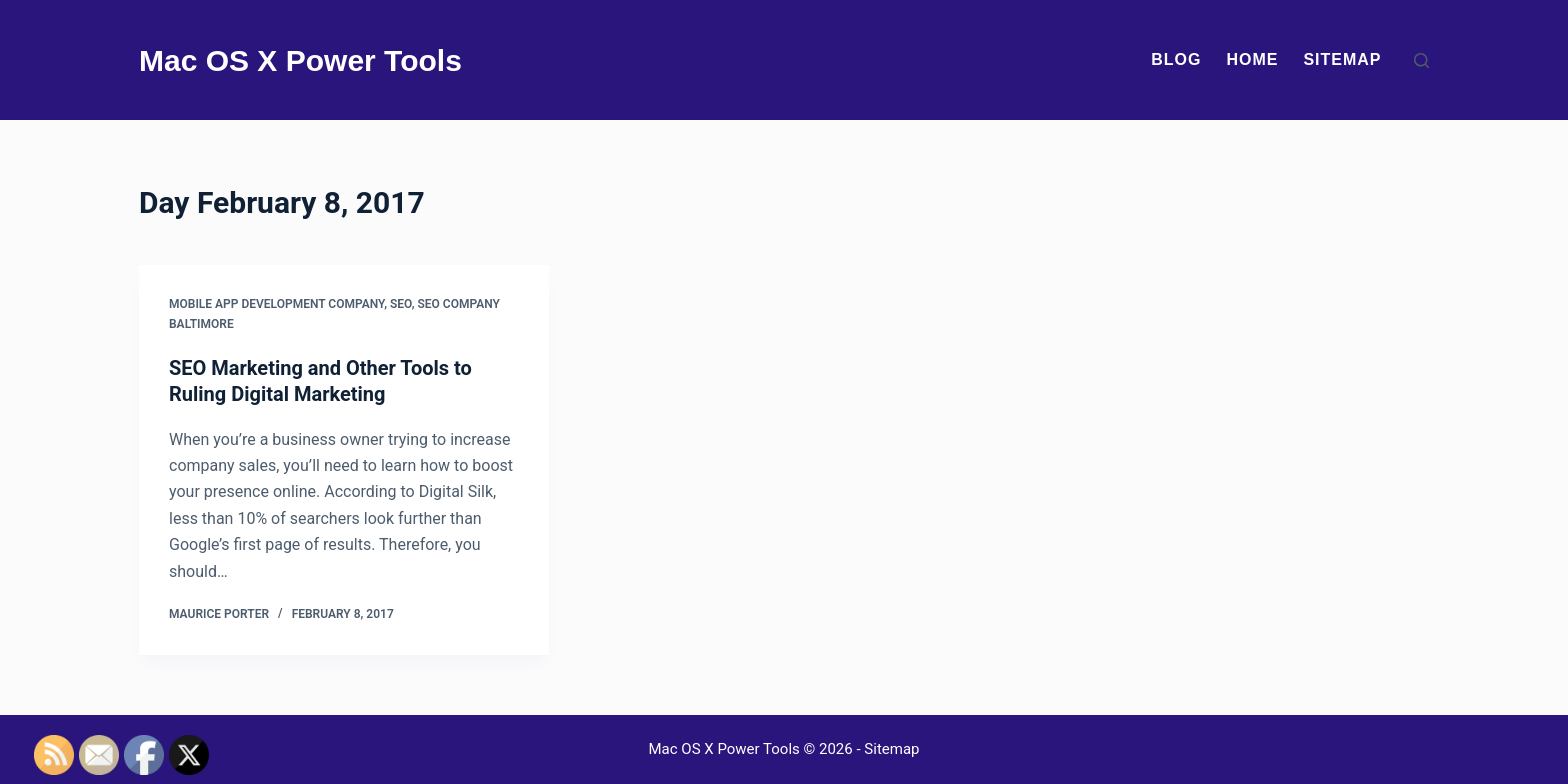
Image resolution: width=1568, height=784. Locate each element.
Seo (401, 304)
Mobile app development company (276, 304)
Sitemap (1342, 59)
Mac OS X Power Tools (300, 60)
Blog (1176, 59)
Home (1252, 59)
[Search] (1421, 60)
